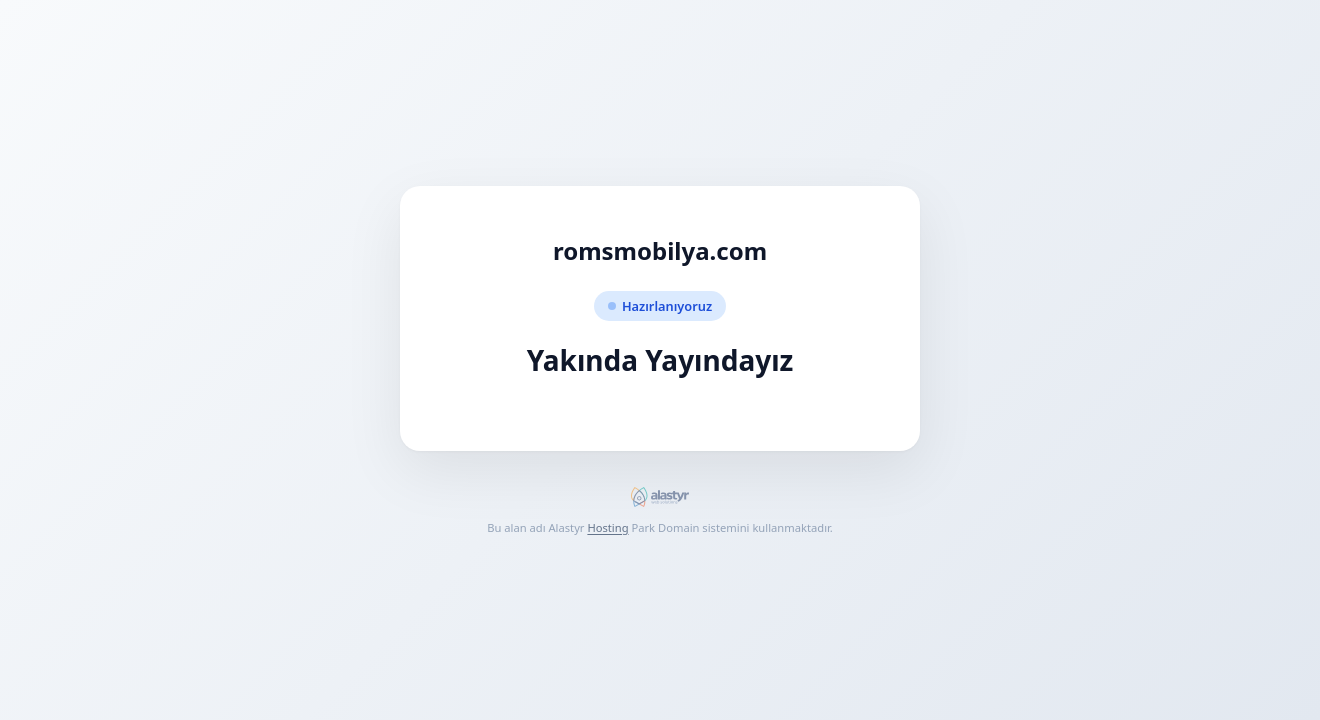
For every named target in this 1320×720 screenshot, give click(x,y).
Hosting (607, 527)
